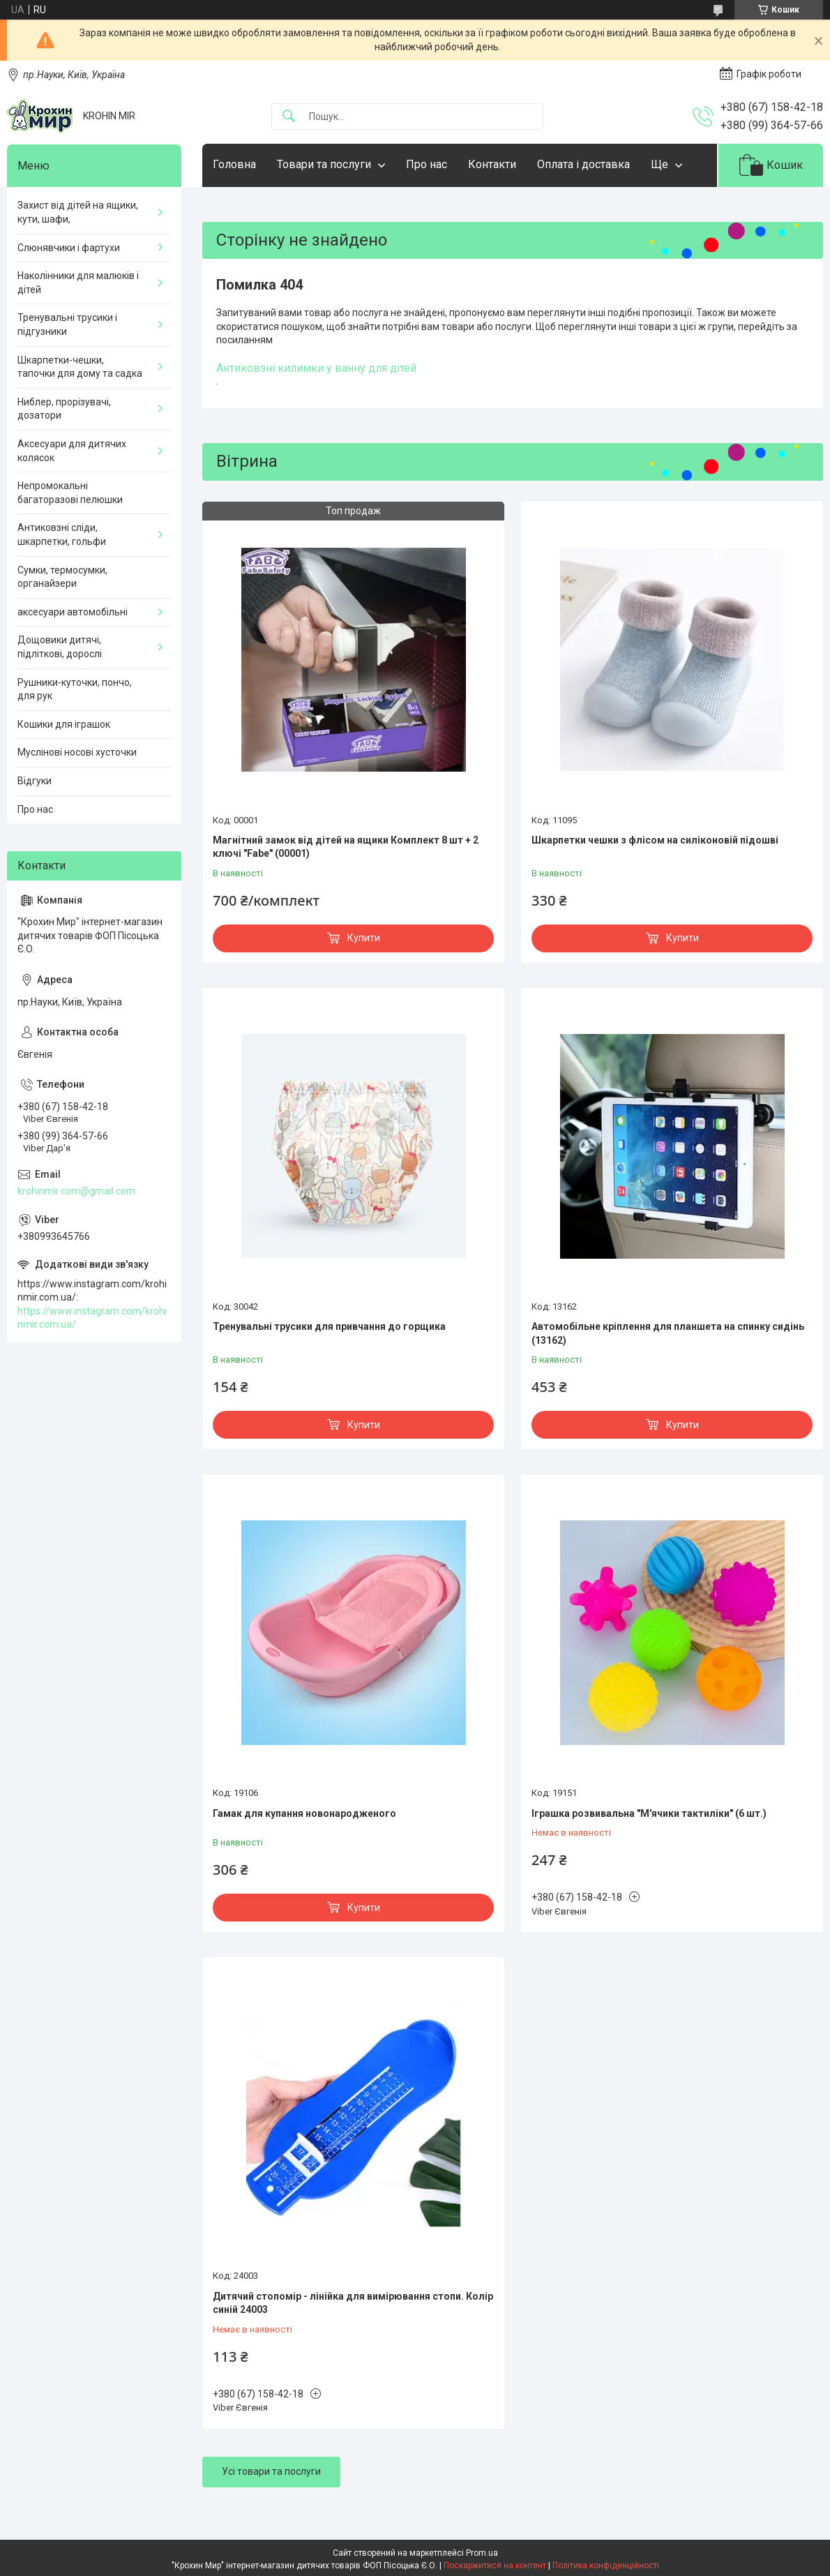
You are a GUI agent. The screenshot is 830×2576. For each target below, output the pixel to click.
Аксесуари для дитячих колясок (71, 450)
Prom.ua (482, 2553)
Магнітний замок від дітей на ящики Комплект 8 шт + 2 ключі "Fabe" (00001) (345, 847)
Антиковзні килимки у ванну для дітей (316, 368)
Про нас (426, 164)
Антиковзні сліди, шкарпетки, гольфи (61, 534)
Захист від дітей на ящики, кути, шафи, (77, 212)
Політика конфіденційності (605, 2565)
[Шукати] (289, 117)
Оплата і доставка (583, 164)
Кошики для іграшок (63, 724)
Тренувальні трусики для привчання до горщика (329, 1326)
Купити (363, 937)
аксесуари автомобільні (72, 611)
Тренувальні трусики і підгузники (67, 324)
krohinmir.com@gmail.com (76, 1191)
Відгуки (34, 780)
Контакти (492, 164)
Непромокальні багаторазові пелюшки (70, 492)
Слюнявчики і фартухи (68, 247)
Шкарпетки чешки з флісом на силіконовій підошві (654, 840)
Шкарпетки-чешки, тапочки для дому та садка (79, 367)
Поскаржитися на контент (495, 2565)
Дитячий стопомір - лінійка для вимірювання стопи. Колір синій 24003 (353, 2303)
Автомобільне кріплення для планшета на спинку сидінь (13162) (667, 1333)
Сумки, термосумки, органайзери (62, 577)
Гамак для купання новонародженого (304, 1813)
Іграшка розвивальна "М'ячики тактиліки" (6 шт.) (649, 1813)
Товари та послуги (324, 164)
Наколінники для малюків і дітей (78, 282)
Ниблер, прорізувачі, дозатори (64, 408)
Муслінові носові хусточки (77, 752)
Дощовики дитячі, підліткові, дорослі (59, 646)
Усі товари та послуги (271, 2471)
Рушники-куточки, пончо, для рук (74, 689)
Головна (234, 164)
